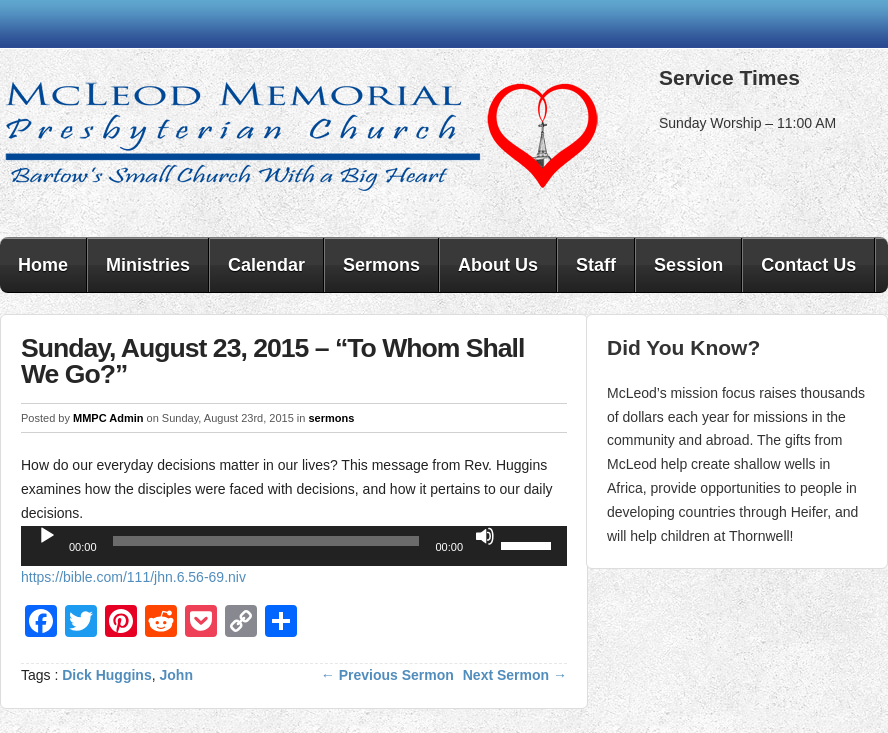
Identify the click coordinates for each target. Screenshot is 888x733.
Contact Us (808, 265)
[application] (294, 546)
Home (43, 265)
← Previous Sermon (387, 675)
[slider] (266, 541)
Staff (596, 265)
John (176, 675)
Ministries (148, 265)
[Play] (47, 536)
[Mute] (485, 536)
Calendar (266, 265)
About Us (498, 265)
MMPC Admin (108, 418)
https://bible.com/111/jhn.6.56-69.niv (133, 577)
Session (688, 265)
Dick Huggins (106, 675)
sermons (331, 418)
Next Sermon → (515, 675)
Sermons (381, 265)
